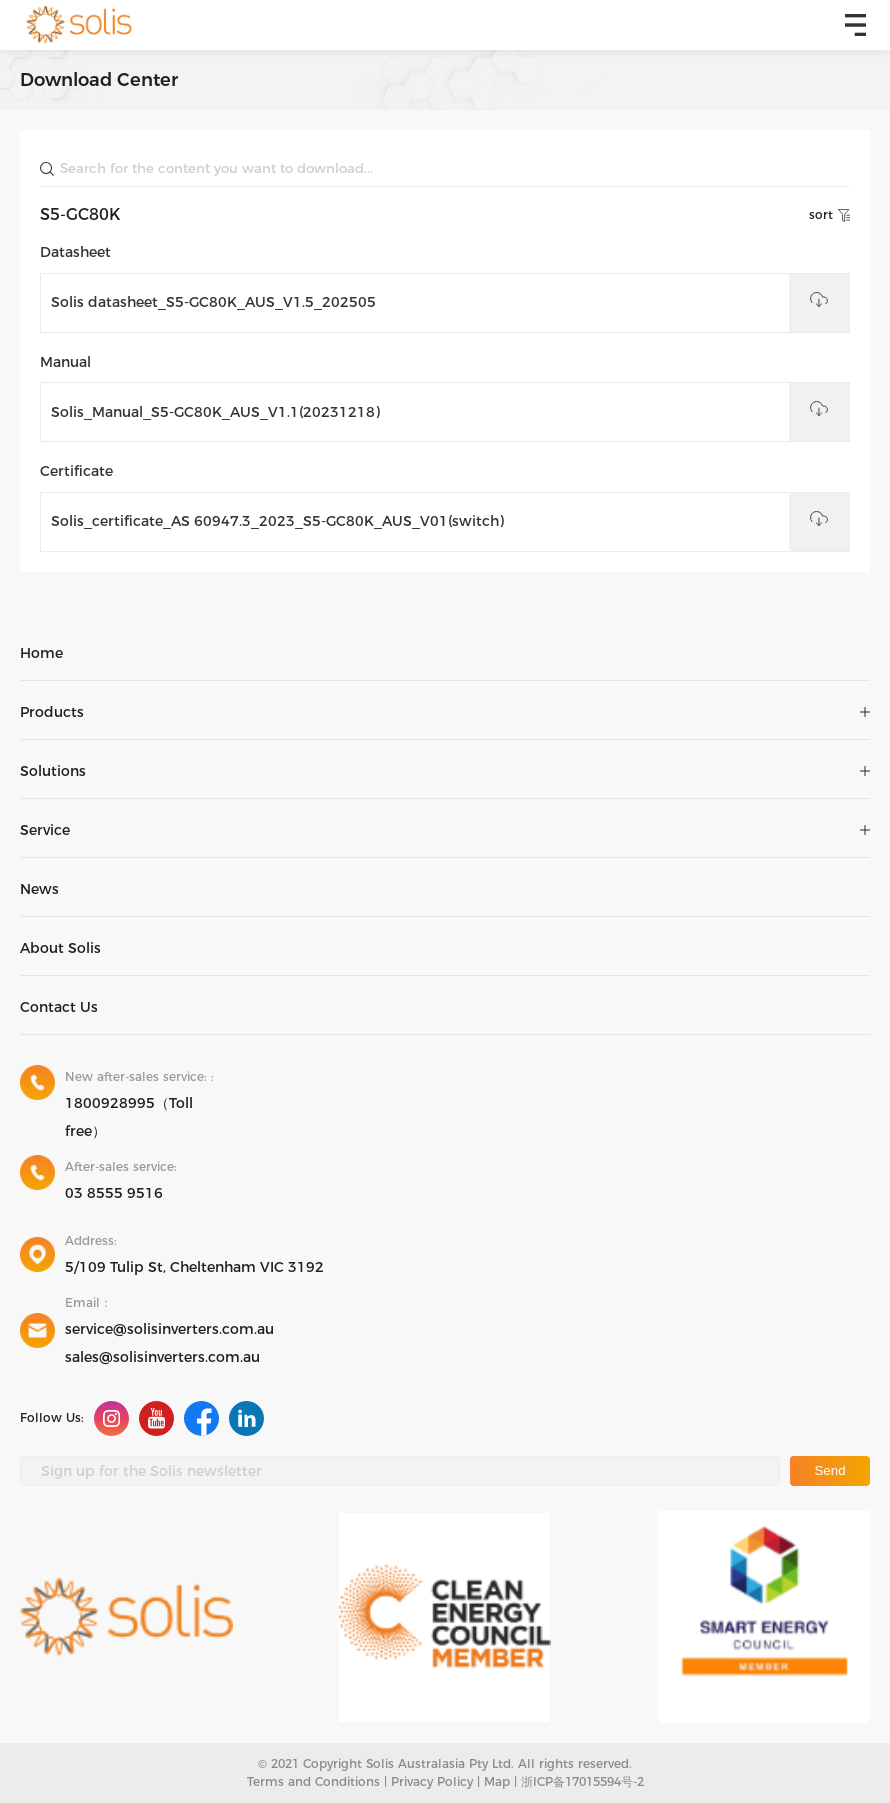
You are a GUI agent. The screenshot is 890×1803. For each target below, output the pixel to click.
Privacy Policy (432, 1781)
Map (497, 1781)
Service (45, 830)
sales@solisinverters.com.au (162, 1357)
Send (829, 1470)
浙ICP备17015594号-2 (582, 1781)
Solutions (53, 771)
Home (41, 653)
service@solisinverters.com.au (169, 1329)
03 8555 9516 (114, 1193)
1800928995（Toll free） (129, 1117)
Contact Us (59, 1007)
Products (52, 712)
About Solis (60, 948)
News (39, 889)
